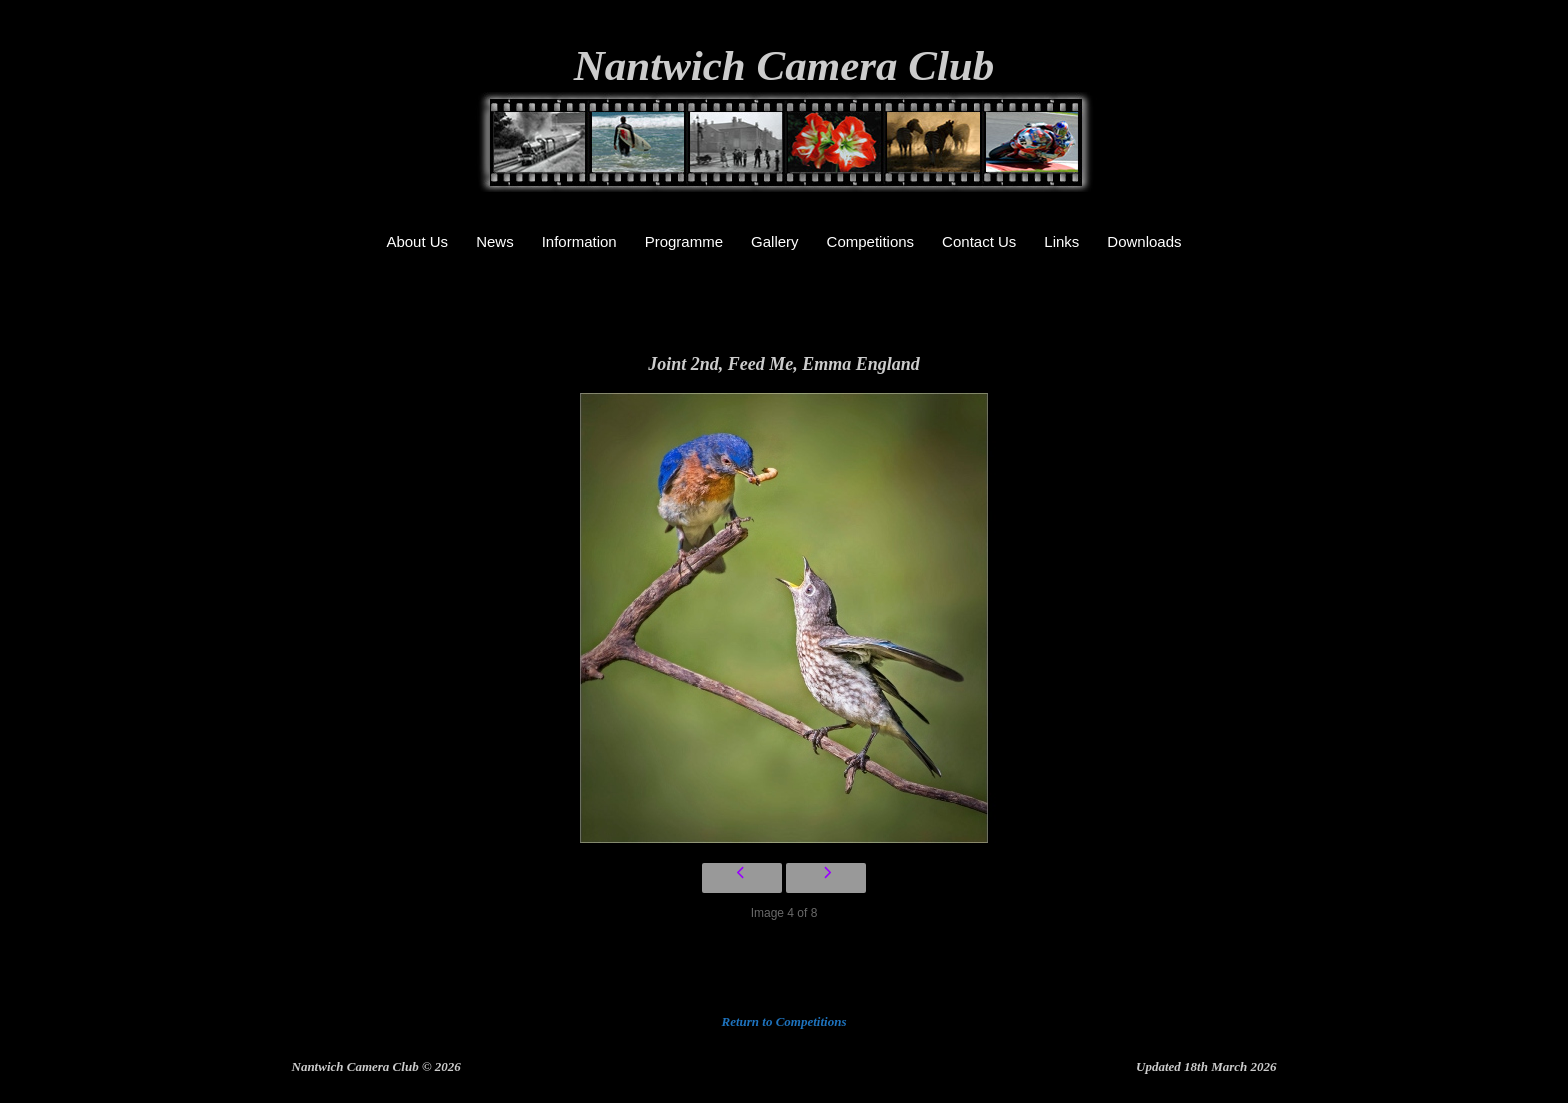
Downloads (1144, 241)
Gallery (775, 241)
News (495, 241)
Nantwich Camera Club (784, 65)
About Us (417, 241)
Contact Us (979, 241)
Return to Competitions (784, 1021)
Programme (684, 241)
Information (579, 241)
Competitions (871, 241)
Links (1061, 241)
